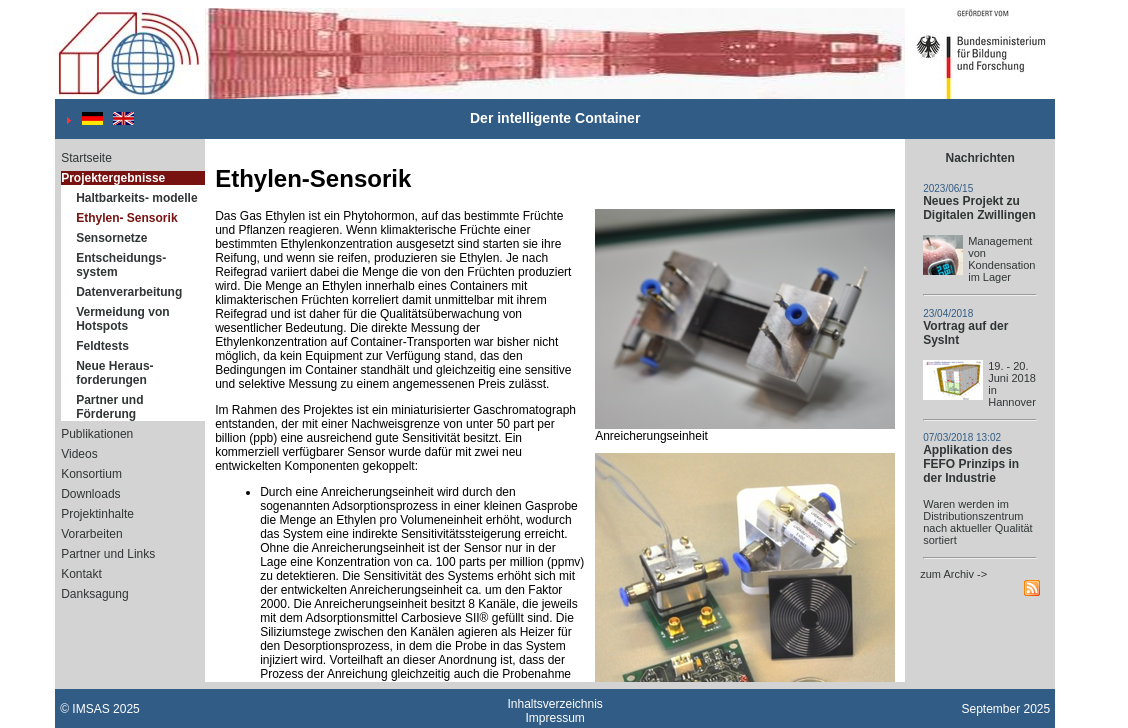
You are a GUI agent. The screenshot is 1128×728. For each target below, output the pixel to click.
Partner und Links (108, 554)
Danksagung (94, 594)
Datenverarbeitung (129, 292)
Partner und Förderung (109, 407)
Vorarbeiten (91, 534)
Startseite (86, 158)
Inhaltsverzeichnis (554, 704)
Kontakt (81, 574)
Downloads (90, 494)
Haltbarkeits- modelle (136, 198)
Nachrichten (980, 158)
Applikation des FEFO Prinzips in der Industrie (971, 464)
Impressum (555, 718)
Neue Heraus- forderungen (114, 373)
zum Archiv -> (953, 574)
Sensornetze (111, 238)
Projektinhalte (97, 514)
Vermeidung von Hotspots (122, 319)
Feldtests (102, 346)
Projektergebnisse (113, 178)
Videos (79, 454)
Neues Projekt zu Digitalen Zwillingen (979, 208)
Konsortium (91, 474)
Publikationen (97, 434)
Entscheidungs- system (121, 265)
